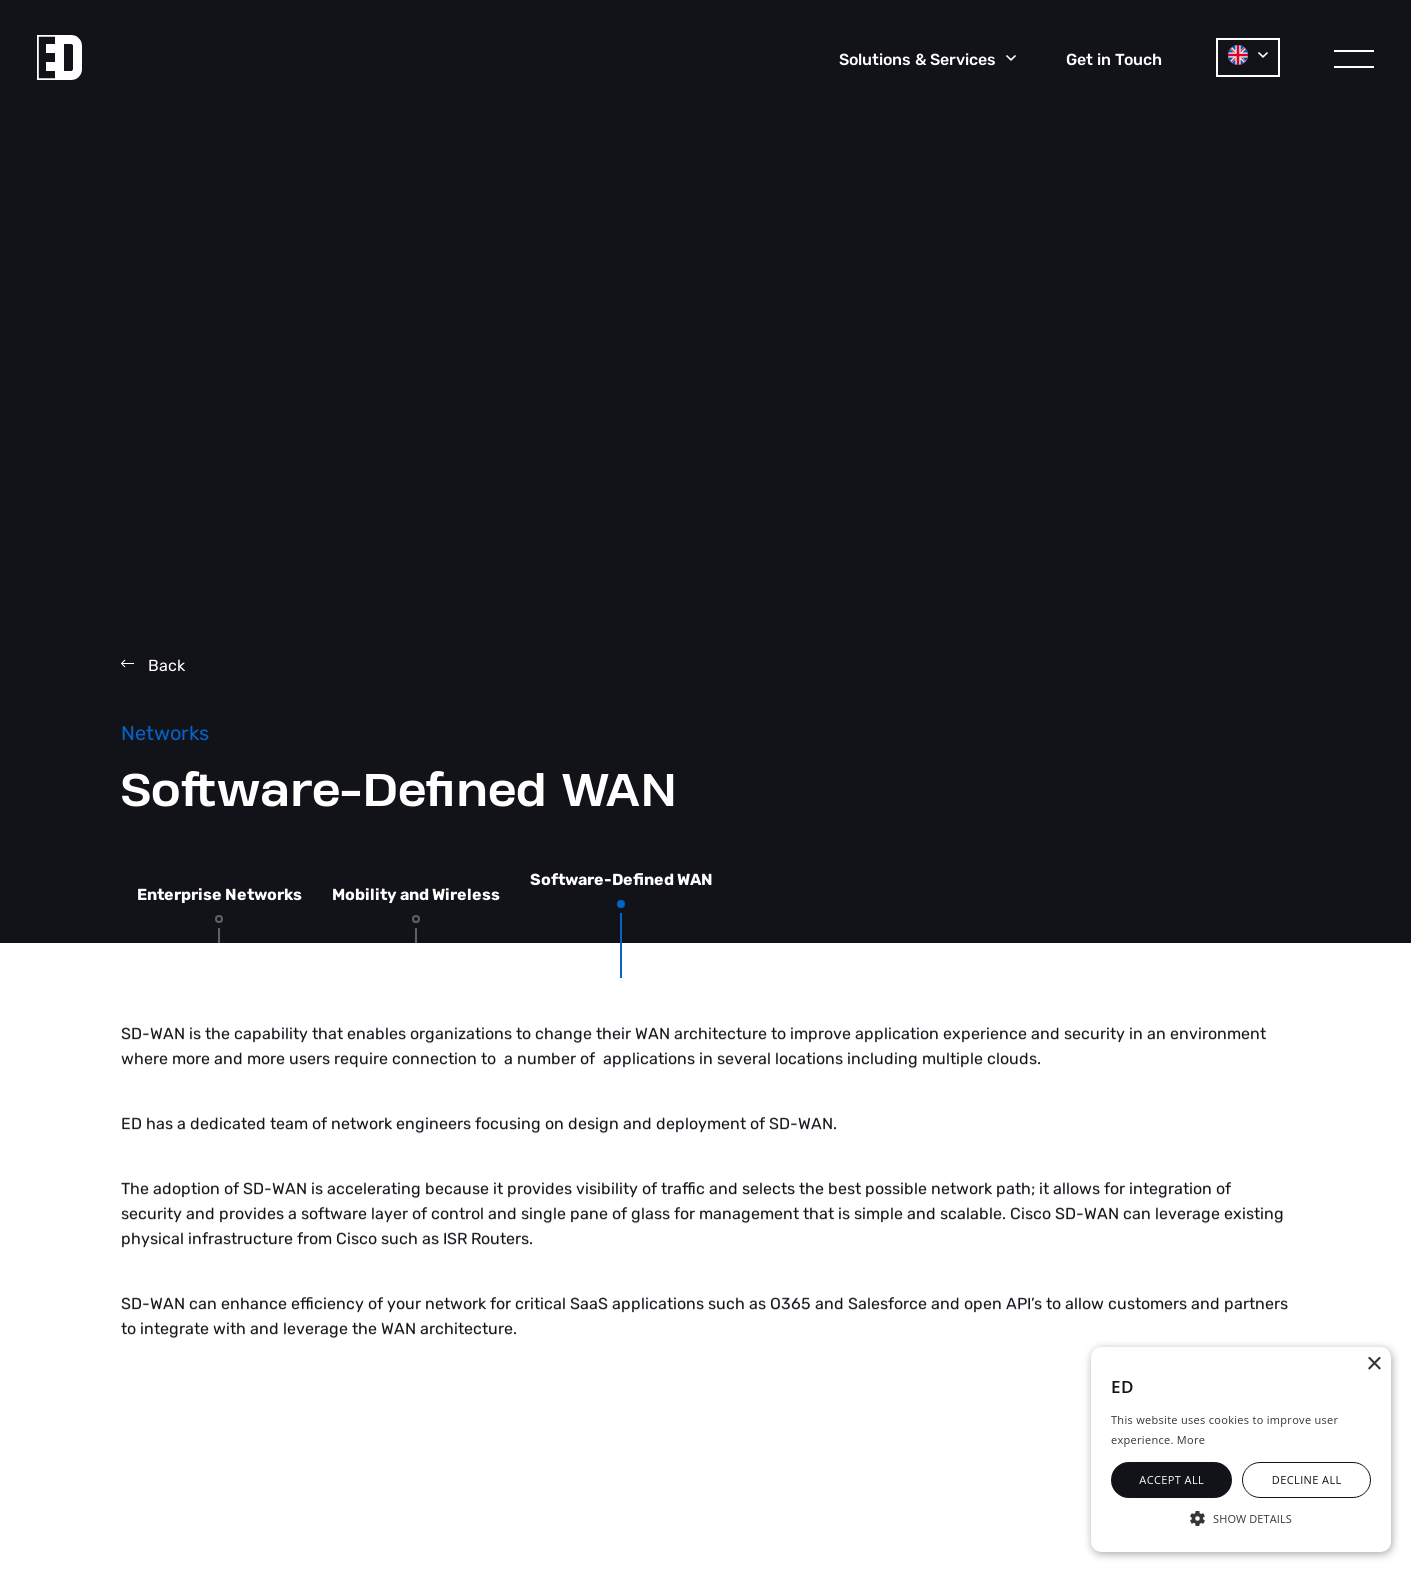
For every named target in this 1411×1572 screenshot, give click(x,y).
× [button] (1373, 1364)
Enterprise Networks (219, 895)
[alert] (1241, 1449)
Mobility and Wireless (416, 895)
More (1191, 1439)
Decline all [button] (1307, 1479)
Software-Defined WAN (621, 880)
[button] (1241, 1517)
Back (153, 665)
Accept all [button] (1171, 1479)
